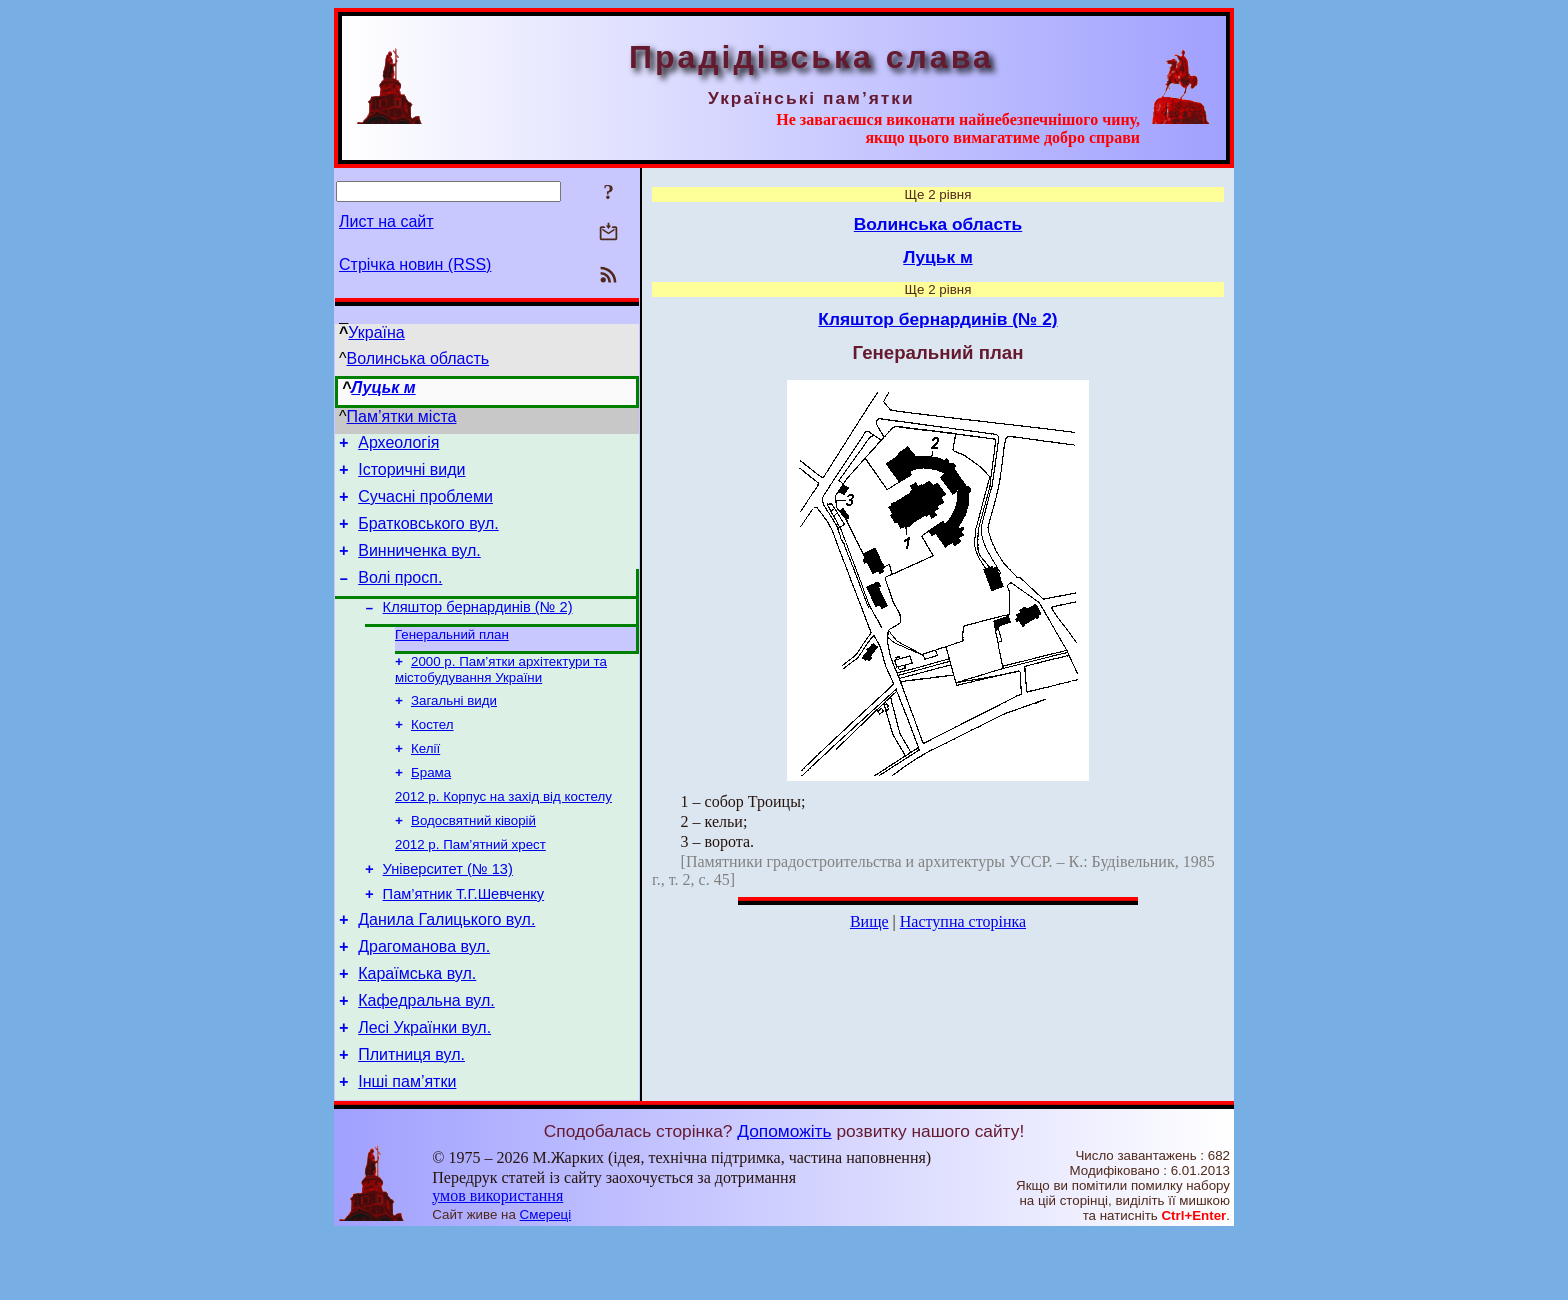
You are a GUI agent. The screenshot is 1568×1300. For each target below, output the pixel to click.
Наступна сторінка (963, 921)
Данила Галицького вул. (446, 967)
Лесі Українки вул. (424, 1087)
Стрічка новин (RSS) (415, 264)
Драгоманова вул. (424, 997)
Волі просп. (400, 595)
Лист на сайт (386, 221)
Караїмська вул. (417, 1027)
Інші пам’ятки (407, 1147)
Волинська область (418, 358)
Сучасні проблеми (425, 505)
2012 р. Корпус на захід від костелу (503, 831)
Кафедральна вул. (426, 1057)
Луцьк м (383, 387)
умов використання (497, 1261)
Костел (432, 753)
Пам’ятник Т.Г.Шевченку (464, 939)
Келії (425, 779)
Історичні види (411, 475)
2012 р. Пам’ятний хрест (470, 883)
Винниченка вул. (419, 565)
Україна (376, 332)
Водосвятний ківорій (473, 857)
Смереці (546, 1280)
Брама (431, 805)
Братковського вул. (428, 535)
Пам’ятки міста (402, 416)
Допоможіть (784, 1197)
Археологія (398, 445)
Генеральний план (452, 657)
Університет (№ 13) (448, 911)
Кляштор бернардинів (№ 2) (478, 628)
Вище (869, 921)
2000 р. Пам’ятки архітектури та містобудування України (501, 694)
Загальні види (454, 727)
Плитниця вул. (411, 1117)
